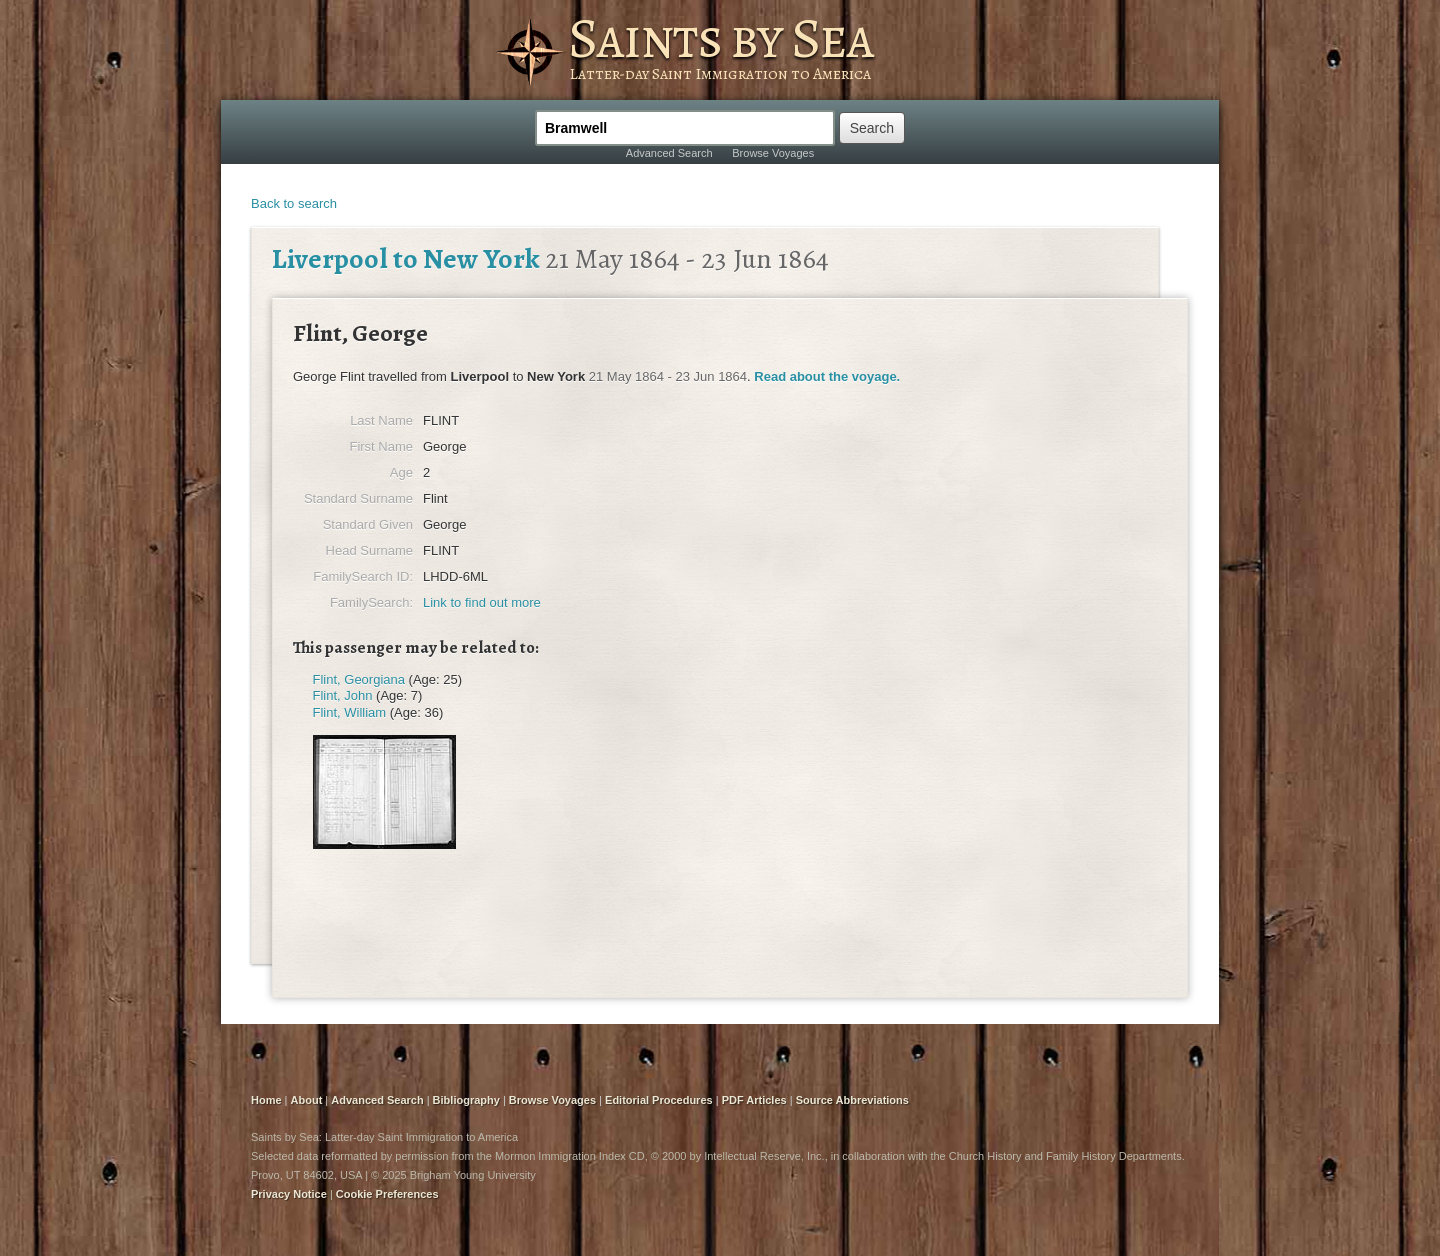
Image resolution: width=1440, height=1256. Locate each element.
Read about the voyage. (827, 376)
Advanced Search (669, 153)
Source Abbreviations (852, 1100)
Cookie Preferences (387, 1194)
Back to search (294, 203)
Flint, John (343, 695)
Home (266, 1100)
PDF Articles (754, 1100)
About (307, 1100)
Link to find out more (482, 602)
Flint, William (350, 712)
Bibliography (466, 1100)
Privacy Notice (289, 1194)
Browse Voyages (773, 153)
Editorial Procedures (659, 1100)
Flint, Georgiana (359, 679)
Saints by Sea (720, 38)
